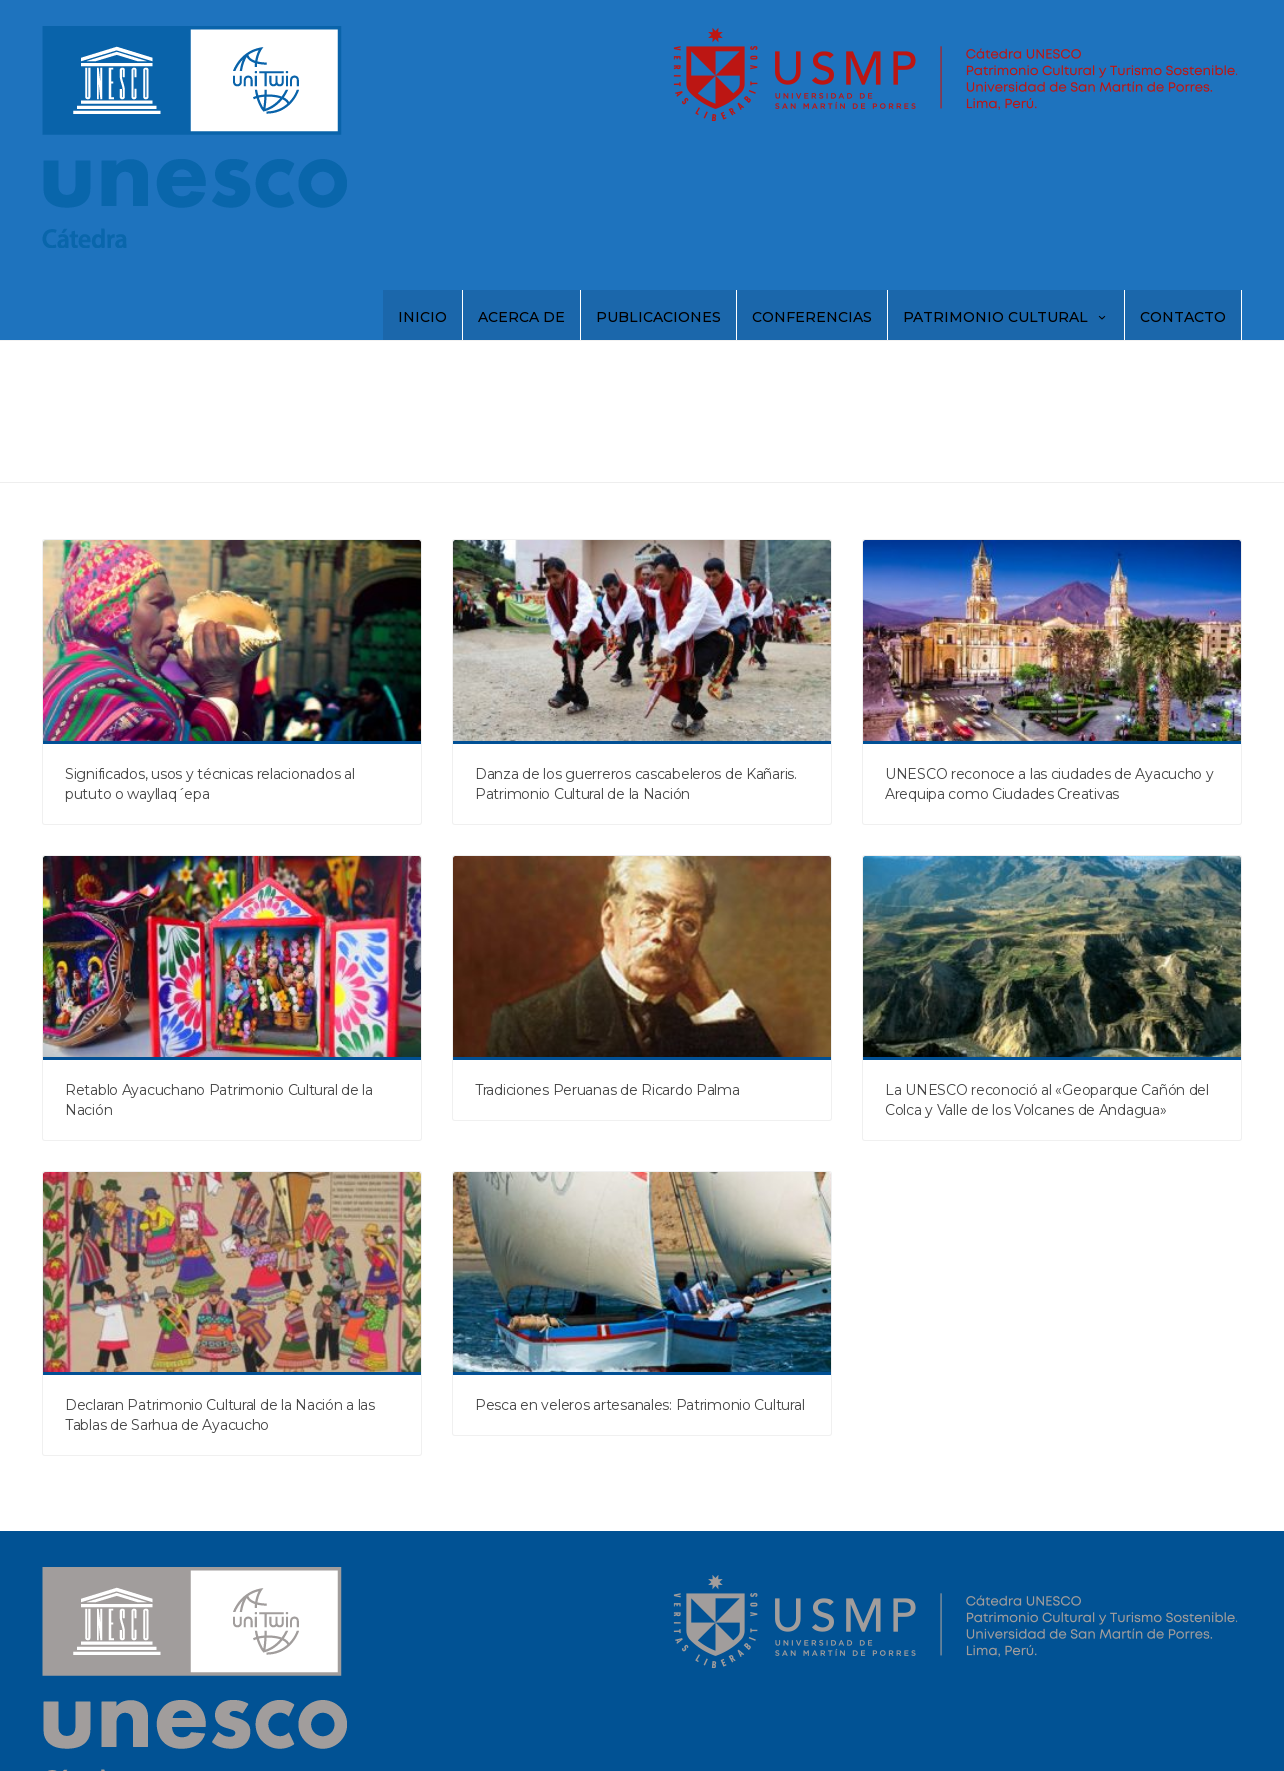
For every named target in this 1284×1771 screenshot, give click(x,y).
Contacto (1183, 317)
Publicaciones (658, 317)
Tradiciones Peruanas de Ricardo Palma (607, 1090)
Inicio (422, 317)
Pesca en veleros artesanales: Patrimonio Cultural (639, 1405)
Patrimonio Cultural (1006, 317)
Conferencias (812, 317)
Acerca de (521, 317)
